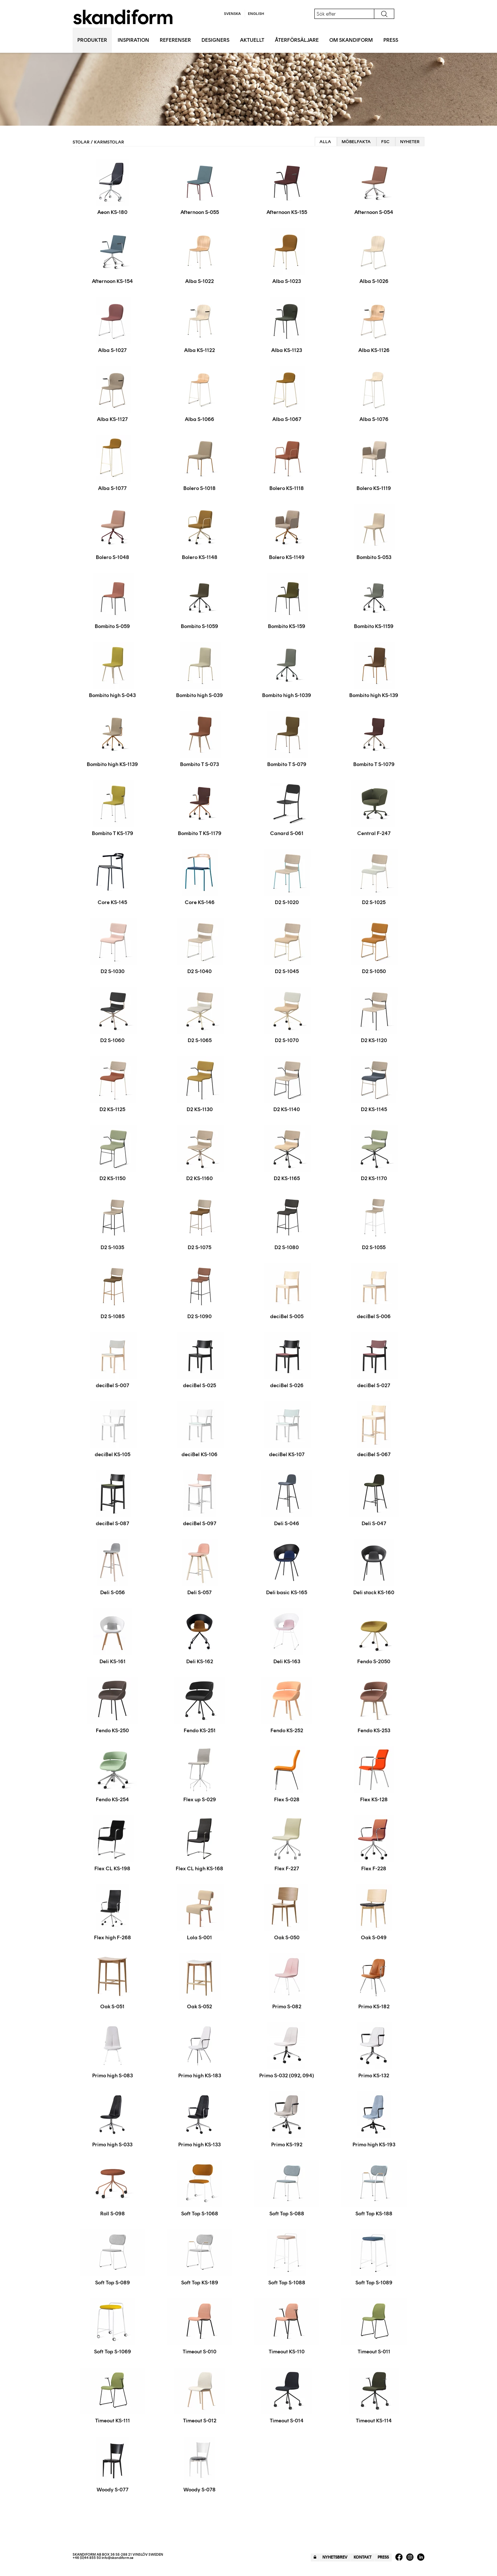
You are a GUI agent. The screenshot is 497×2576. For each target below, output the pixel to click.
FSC (385, 141)
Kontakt (362, 2557)
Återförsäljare (297, 40)
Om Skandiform (351, 40)
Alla (325, 141)
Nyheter (410, 141)
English (256, 13)
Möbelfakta (356, 141)
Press (390, 40)
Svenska (232, 13)
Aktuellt (252, 40)
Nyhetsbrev (334, 2557)
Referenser (175, 40)
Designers (215, 40)
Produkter (92, 40)
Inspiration (133, 40)
